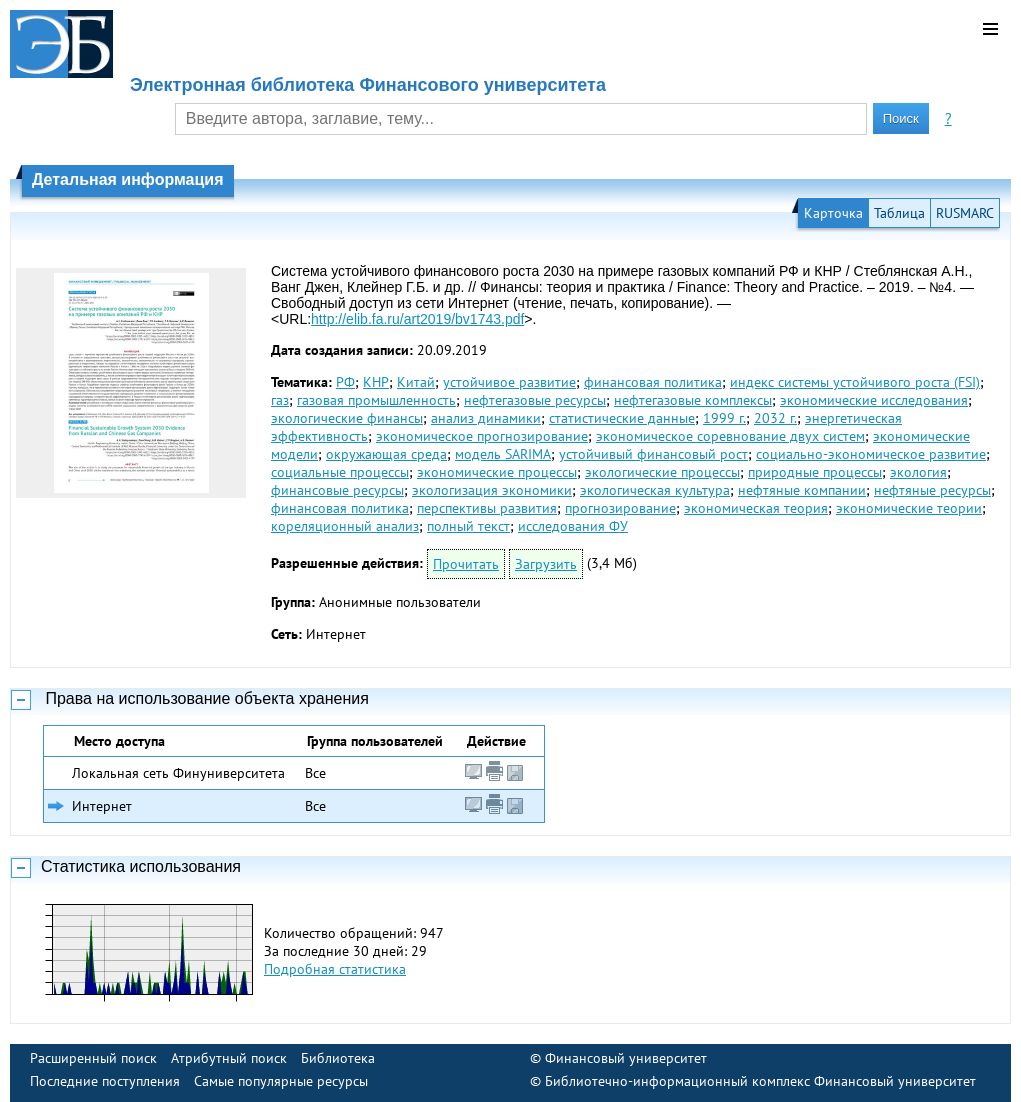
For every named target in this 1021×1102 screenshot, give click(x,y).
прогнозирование (620, 508)
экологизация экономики (492, 490)
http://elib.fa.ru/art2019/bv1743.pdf (417, 319)
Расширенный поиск (93, 1058)
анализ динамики (486, 418)
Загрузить (546, 564)
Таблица (899, 213)
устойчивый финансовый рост (653, 454)
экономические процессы (497, 472)
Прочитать (466, 564)
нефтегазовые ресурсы (535, 400)
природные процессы (815, 472)
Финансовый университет (626, 1058)
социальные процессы (340, 472)
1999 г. (724, 418)
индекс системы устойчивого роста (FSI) (855, 382)
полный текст (468, 526)
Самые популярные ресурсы (281, 1081)
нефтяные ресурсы (932, 490)
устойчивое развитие (509, 382)
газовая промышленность (376, 400)
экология (918, 472)
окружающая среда (386, 454)
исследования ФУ (573, 526)
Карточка (833, 213)
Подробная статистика (335, 969)
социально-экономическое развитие (871, 454)
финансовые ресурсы (337, 490)
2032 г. (775, 418)
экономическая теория (756, 508)
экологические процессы (662, 472)
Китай (416, 382)
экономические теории (909, 508)
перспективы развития (487, 508)
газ (280, 400)
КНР (376, 382)
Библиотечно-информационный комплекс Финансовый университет (760, 1081)
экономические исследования (874, 400)
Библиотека (338, 1058)
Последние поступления (105, 1081)
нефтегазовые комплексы (693, 400)
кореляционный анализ (345, 526)
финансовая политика (653, 382)
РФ (345, 382)
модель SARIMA (503, 454)
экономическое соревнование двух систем (730, 436)
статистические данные (622, 418)
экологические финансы (347, 418)
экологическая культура (655, 490)
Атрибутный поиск (229, 1058)
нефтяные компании (802, 490)
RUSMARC (965, 213)
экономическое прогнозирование (482, 436)
